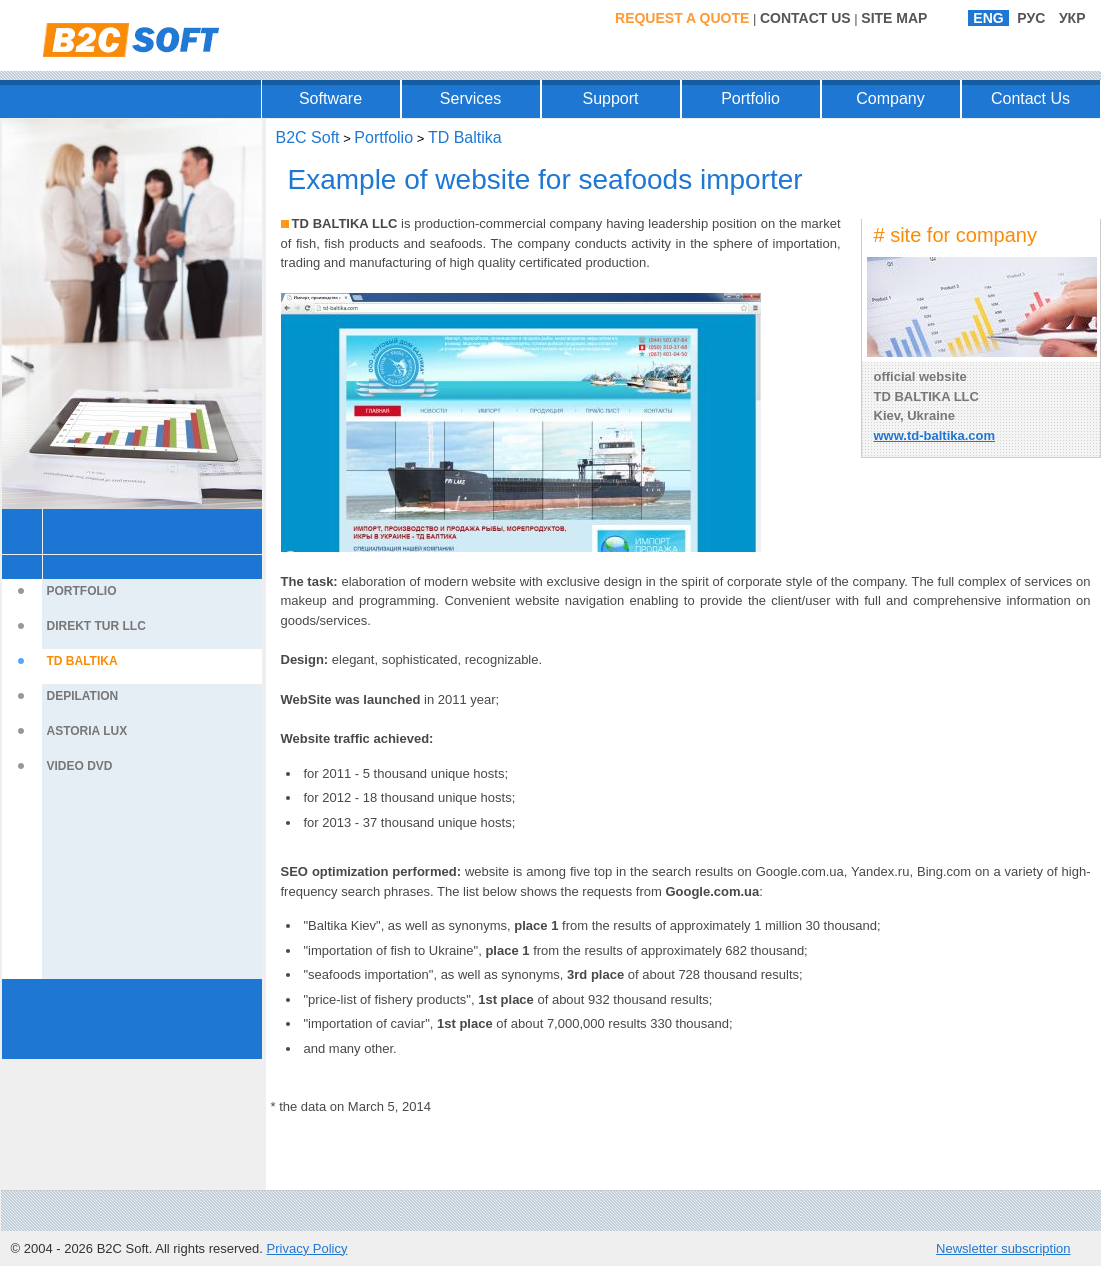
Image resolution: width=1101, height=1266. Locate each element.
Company (890, 98)
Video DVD (80, 766)
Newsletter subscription (1003, 1248)
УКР (1072, 18)
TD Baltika (82, 661)
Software (330, 98)
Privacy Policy (307, 1248)
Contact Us (805, 18)
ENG (988, 18)
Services (470, 98)
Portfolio (750, 98)
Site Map (894, 18)
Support (610, 98)
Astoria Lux (87, 731)
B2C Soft (308, 137)
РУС (1031, 18)
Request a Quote (682, 18)
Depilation (83, 696)
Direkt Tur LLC (96, 626)
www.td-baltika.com (935, 435)
